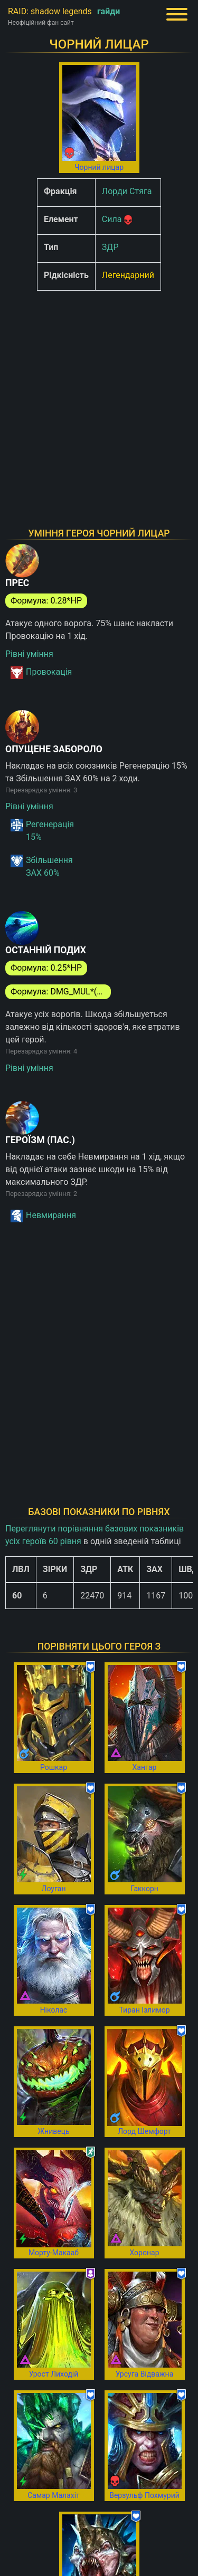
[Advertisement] (99, 397)
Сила (112, 219)
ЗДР (110, 247)
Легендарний (128, 275)
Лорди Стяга (127, 191)
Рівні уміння (29, 654)
